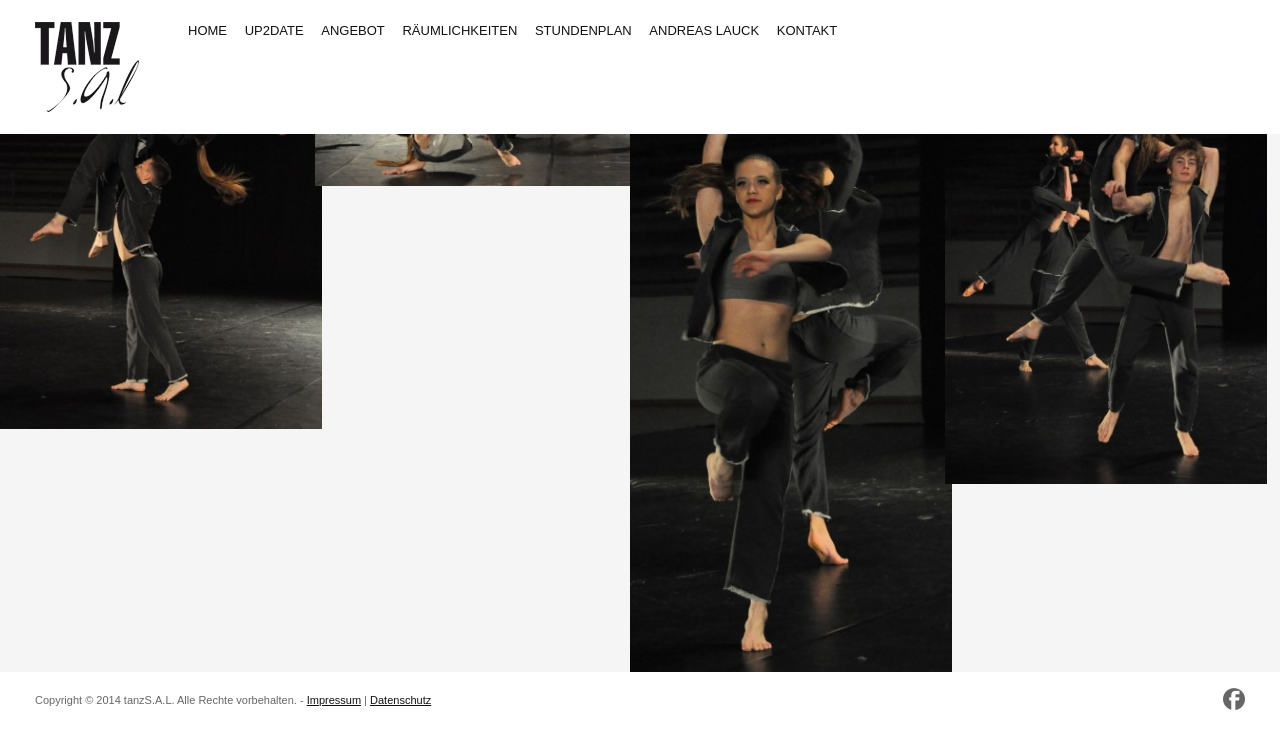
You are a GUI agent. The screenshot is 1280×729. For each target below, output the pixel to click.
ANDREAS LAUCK (704, 30)
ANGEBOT (353, 30)
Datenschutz (400, 700)
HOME (207, 30)
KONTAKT (807, 30)
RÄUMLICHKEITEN (459, 30)
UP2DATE (274, 30)
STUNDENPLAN (583, 30)
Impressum (334, 700)
